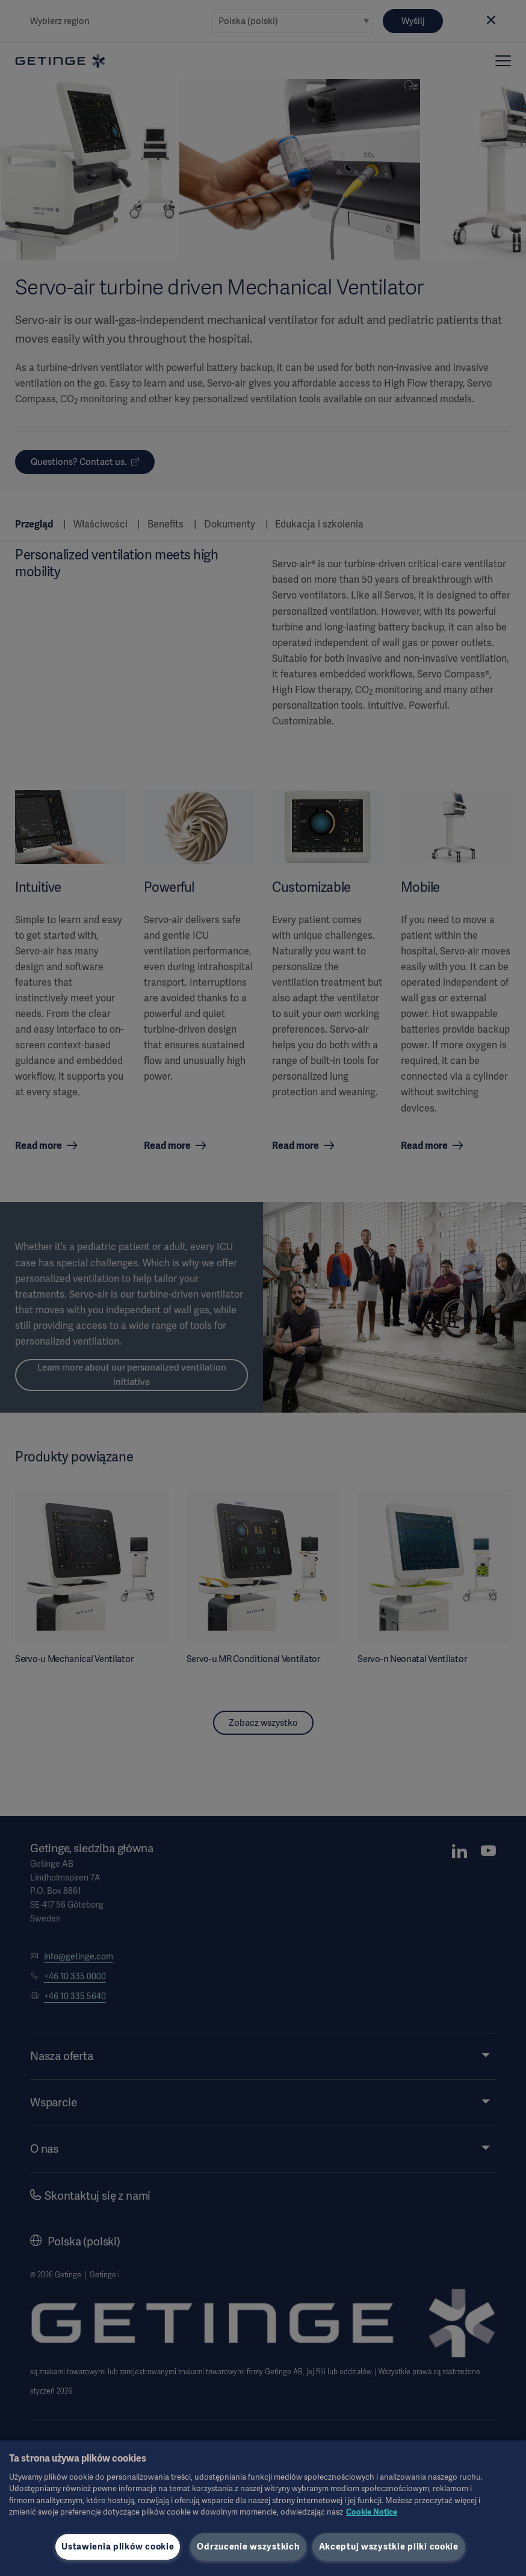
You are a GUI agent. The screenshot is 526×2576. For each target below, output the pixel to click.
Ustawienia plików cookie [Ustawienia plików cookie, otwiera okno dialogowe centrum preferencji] (117, 2546)
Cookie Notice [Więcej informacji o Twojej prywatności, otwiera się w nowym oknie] (371, 2512)
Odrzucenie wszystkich (248, 2546)
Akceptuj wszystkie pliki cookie (389, 2546)
